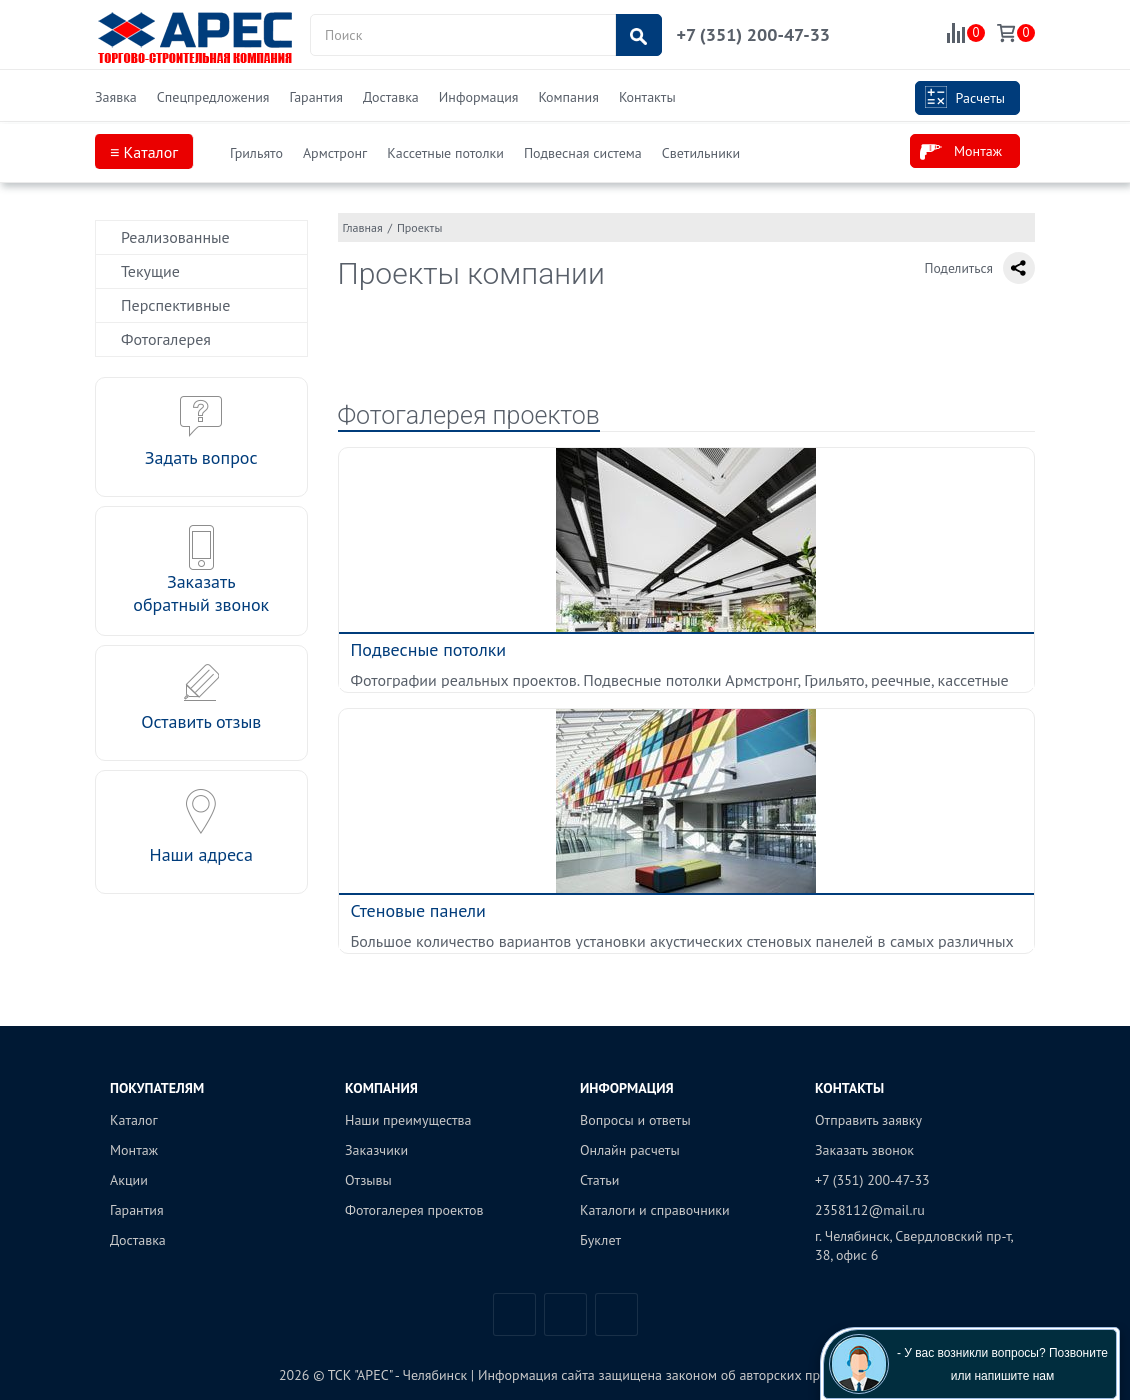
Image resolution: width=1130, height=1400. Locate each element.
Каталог (134, 1120)
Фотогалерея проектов (469, 415)
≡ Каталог (144, 152)
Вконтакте (514, 1314)
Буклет (600, 1240)
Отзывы (368, 1180)
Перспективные (175, 305)
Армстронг (335, 153)
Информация (479, 97)
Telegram (565, 1314)
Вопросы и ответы (635, 1120)
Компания (568, 97)
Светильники (701, 153)
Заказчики (376, 1150)
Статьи (599, 1180)
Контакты (647, 97)
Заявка (116, 97)
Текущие (150, 271)
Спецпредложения (213, 97)
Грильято (256, 153)
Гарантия (316, 97)
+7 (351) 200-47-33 (753, 34)
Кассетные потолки (445, 153)
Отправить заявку (868, 1120)
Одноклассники (616, 1314)
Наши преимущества (408, 1120)
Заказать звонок (864, 1150)
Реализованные (175, 237)
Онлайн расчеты (630, 1150)
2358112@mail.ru (870, 1210)
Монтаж (961, 152)
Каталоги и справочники (655, 1210)
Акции (129, 1180)
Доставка (391, 97)
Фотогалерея (166, 339)
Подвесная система (583, 153)
